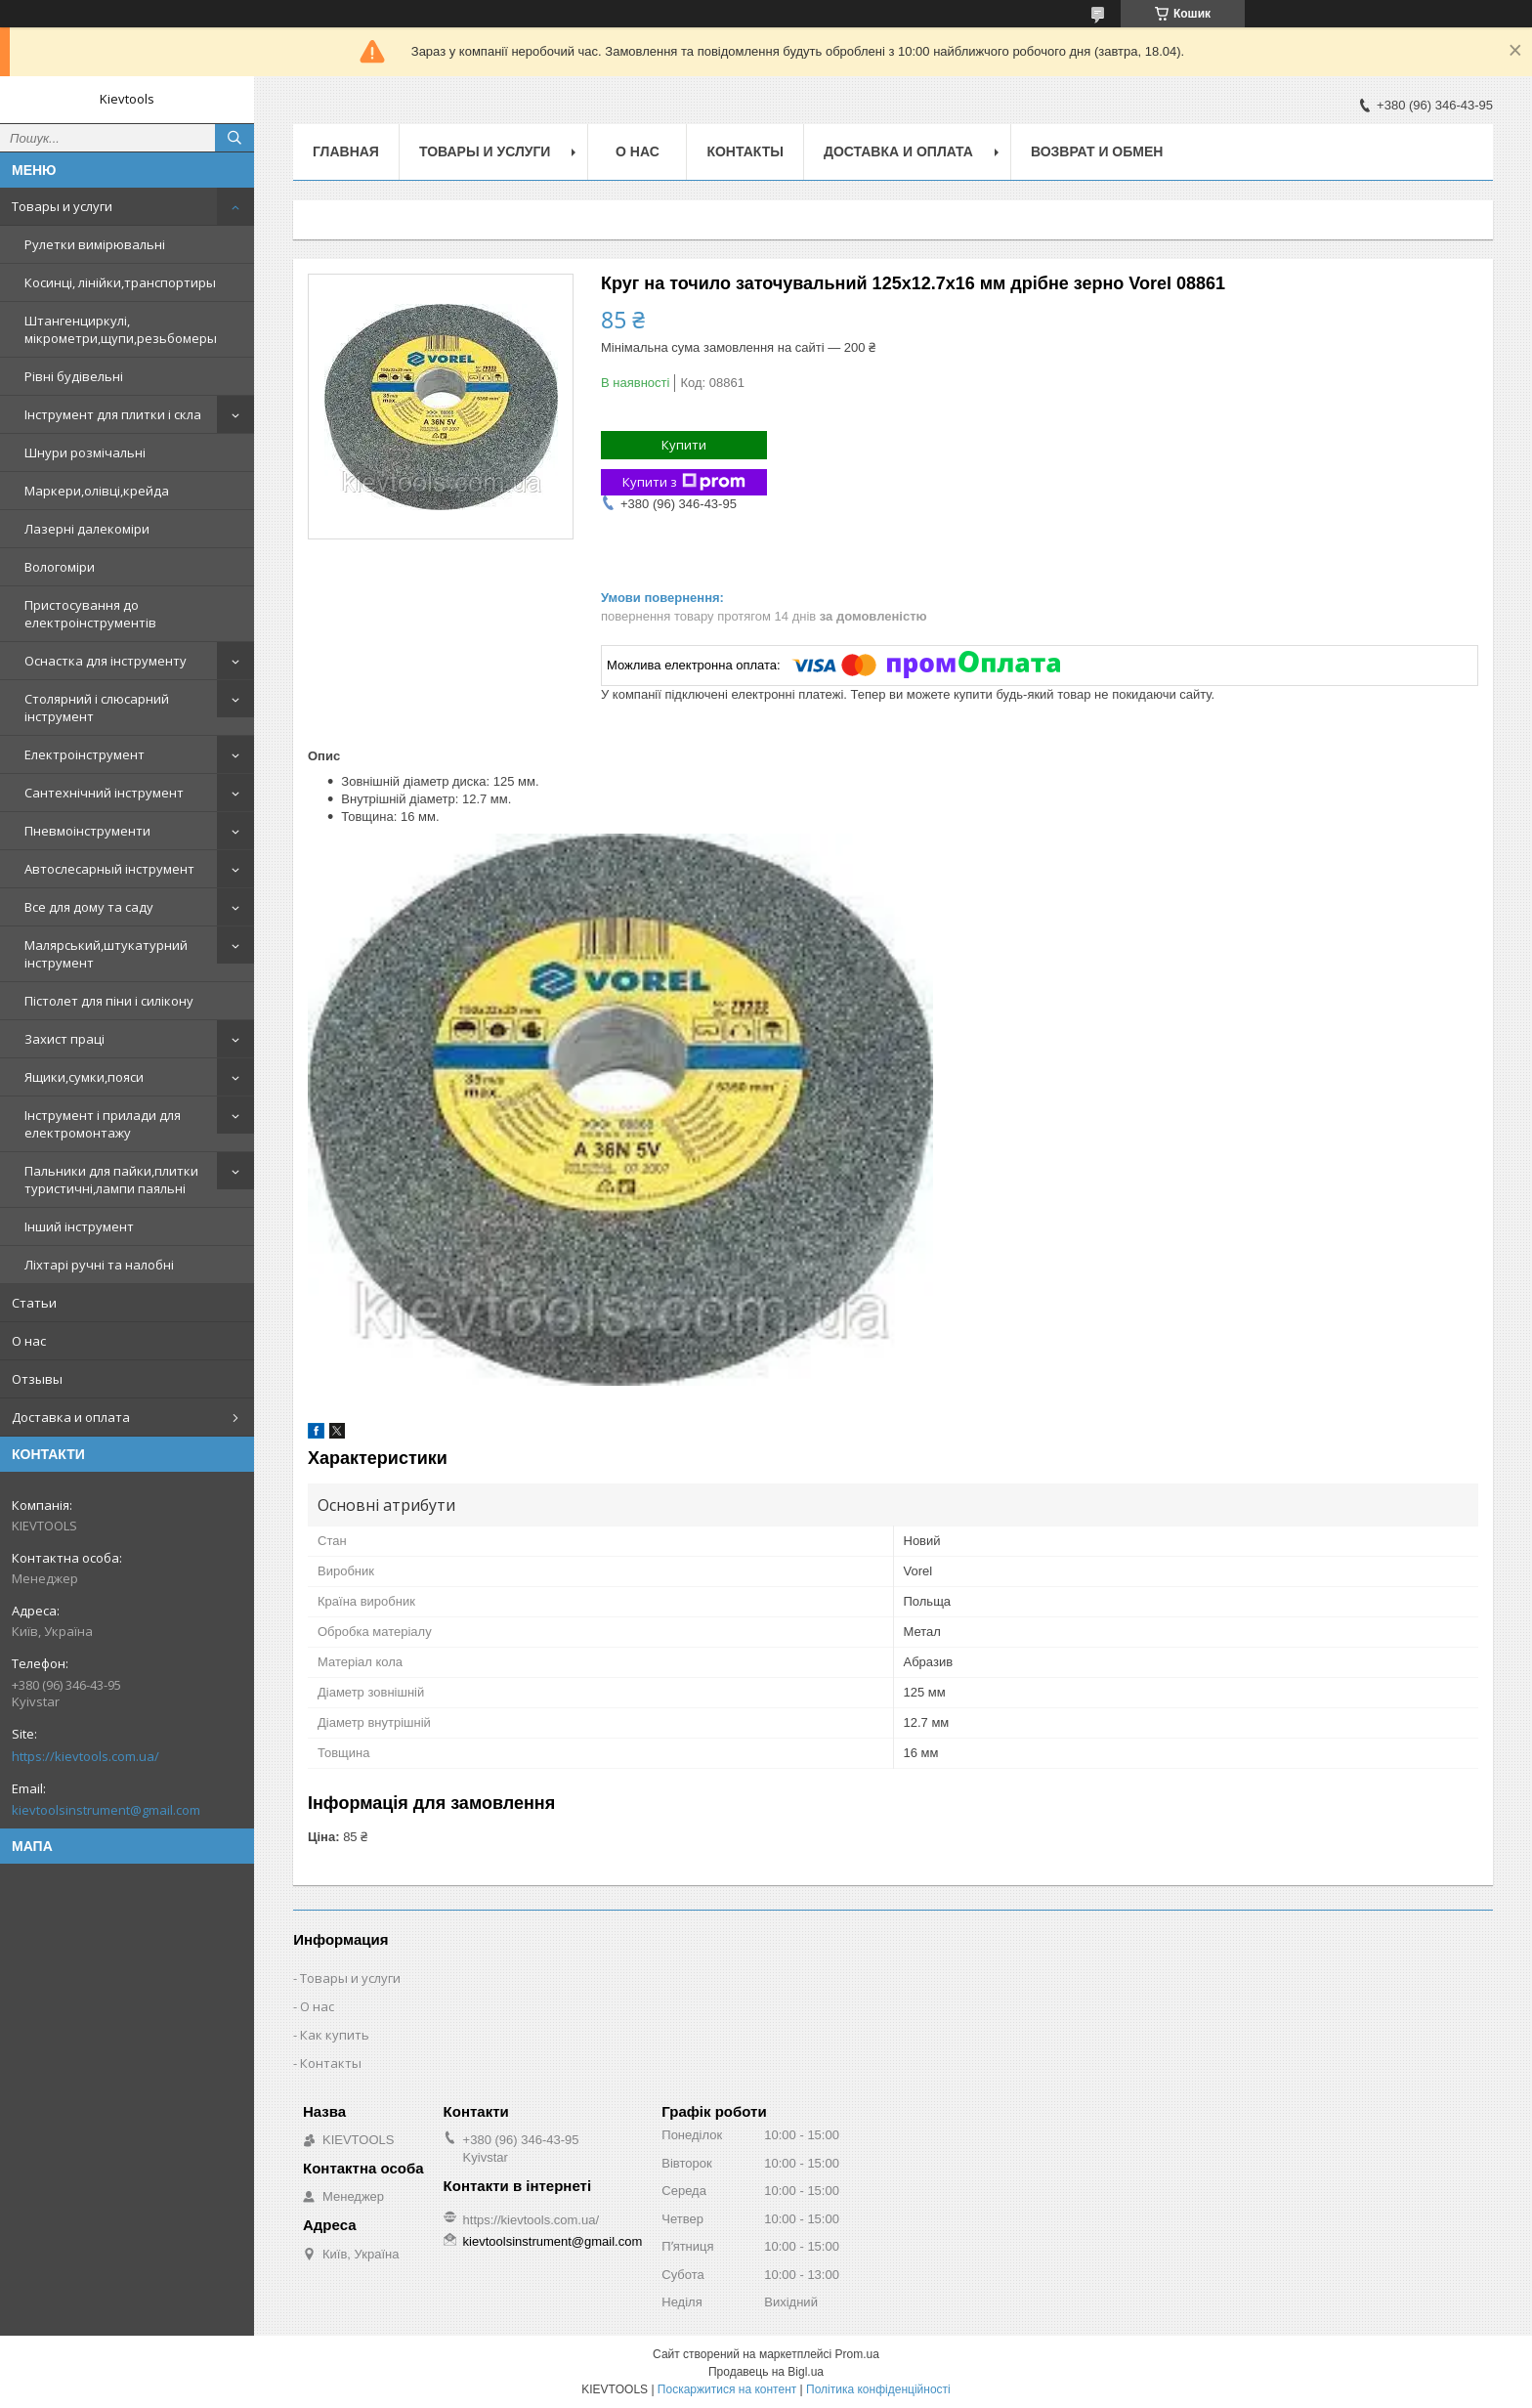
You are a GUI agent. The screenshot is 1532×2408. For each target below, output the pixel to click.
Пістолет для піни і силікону (108, 1001)
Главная (346, 151)
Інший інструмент (79, 1226)
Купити (683, 444)
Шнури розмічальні (85, 452)
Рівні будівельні (73, 376)
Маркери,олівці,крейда (96, 490)
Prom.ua (857, 2354)
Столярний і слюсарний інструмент (96, 707)
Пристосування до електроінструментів (90, 613)
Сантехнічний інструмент (104, 792)
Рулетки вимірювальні (94, 244)
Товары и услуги (62, 206)
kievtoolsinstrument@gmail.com (106, 1810)
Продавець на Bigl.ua (766, 2372)
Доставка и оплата (71, 1417)
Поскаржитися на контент (727, 2389)
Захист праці (64, 1039)
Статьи (34, 1303)
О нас (29, 1341)
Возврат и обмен (1097, 151)
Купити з (683, 482)
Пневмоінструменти (87, 830)
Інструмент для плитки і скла (112, 414)
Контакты (744, 151)
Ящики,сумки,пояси (84, 1077)
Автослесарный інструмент (109, 869)
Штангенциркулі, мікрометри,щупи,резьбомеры (120, 329)
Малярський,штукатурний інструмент (106, 953)
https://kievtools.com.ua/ (85, 1756)
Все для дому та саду (88, 907)
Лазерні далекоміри (86, 529)
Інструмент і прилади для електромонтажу (102, 1123)
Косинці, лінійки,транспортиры (120, 282)
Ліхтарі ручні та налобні (99, 1264)
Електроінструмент (84, 754)
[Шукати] (234, 137)
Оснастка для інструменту (105, 660)
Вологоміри (59, 567)
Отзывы (37, 1379)
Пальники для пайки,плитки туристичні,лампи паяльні (111, 1179)
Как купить (334, 2034)
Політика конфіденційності (878, 2389)
